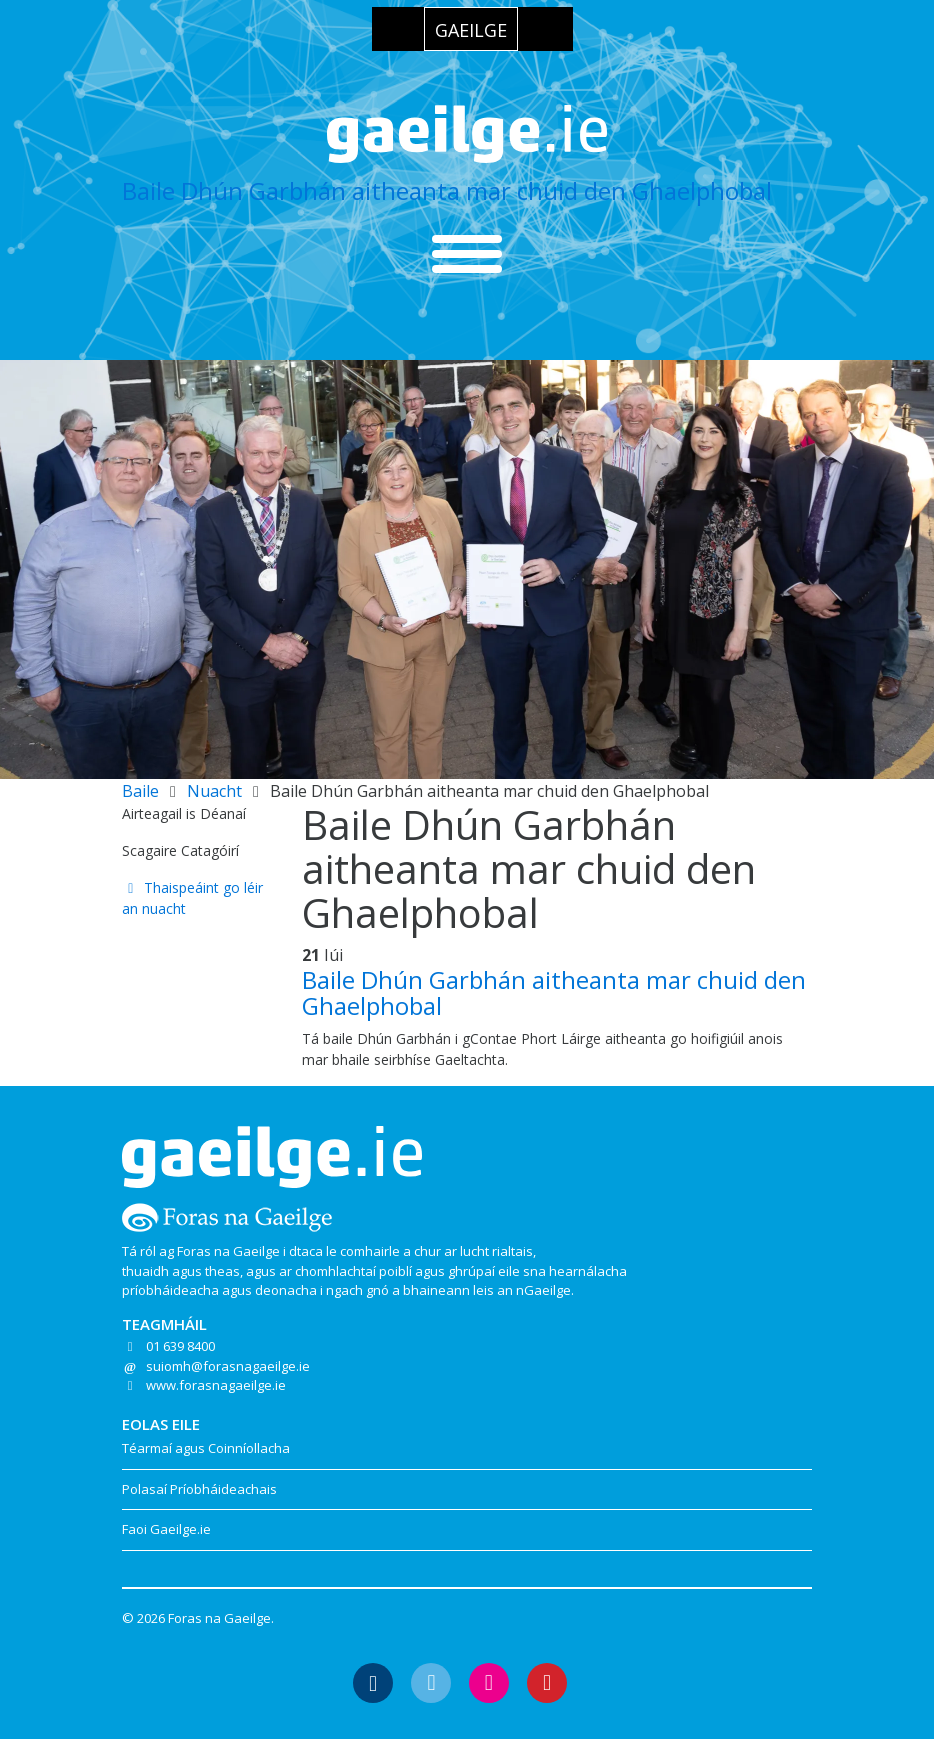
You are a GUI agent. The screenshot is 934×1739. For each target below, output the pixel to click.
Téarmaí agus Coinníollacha (206, 1448)
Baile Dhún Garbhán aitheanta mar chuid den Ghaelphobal (447, 190)
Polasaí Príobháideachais (199, 1489)
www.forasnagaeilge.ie (216, 1385)
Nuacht (214, 791)
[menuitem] (471, 29)
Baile (140, 791)
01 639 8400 (180, 1346)
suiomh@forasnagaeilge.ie (228, 1366)
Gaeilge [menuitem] (471, 30)
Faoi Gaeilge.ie (166, 1529)
